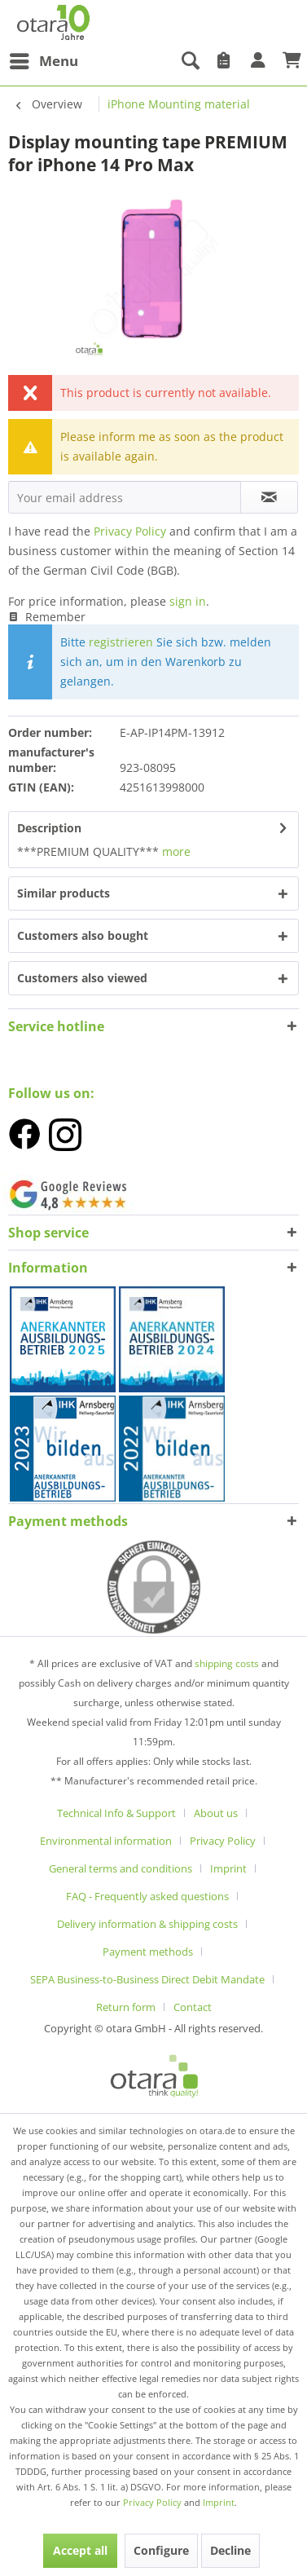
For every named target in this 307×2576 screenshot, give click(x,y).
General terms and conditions (120, 1868)
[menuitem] (43, 61)
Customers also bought (82, 935)
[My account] (258, 61)
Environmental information (106, 1840)
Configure (161, 2550)
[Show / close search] (189, 61)
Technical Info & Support (116, 1813)
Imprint (228, 1868)
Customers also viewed (82, 978)
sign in (187, 601)
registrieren (121, 642)
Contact (192, 2007)
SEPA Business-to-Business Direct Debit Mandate (147, 1979)
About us (216, 1813)
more (175, 851)
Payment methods (68, 1521)
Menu (44, 59)
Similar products (63, 893)
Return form (126, 2007)
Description (49, 828)
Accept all (80, 2550)
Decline (230, 2550)
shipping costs (228, 1663)
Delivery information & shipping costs (147, 1924)
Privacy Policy (130, 531)
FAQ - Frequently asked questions (147, 1896)
